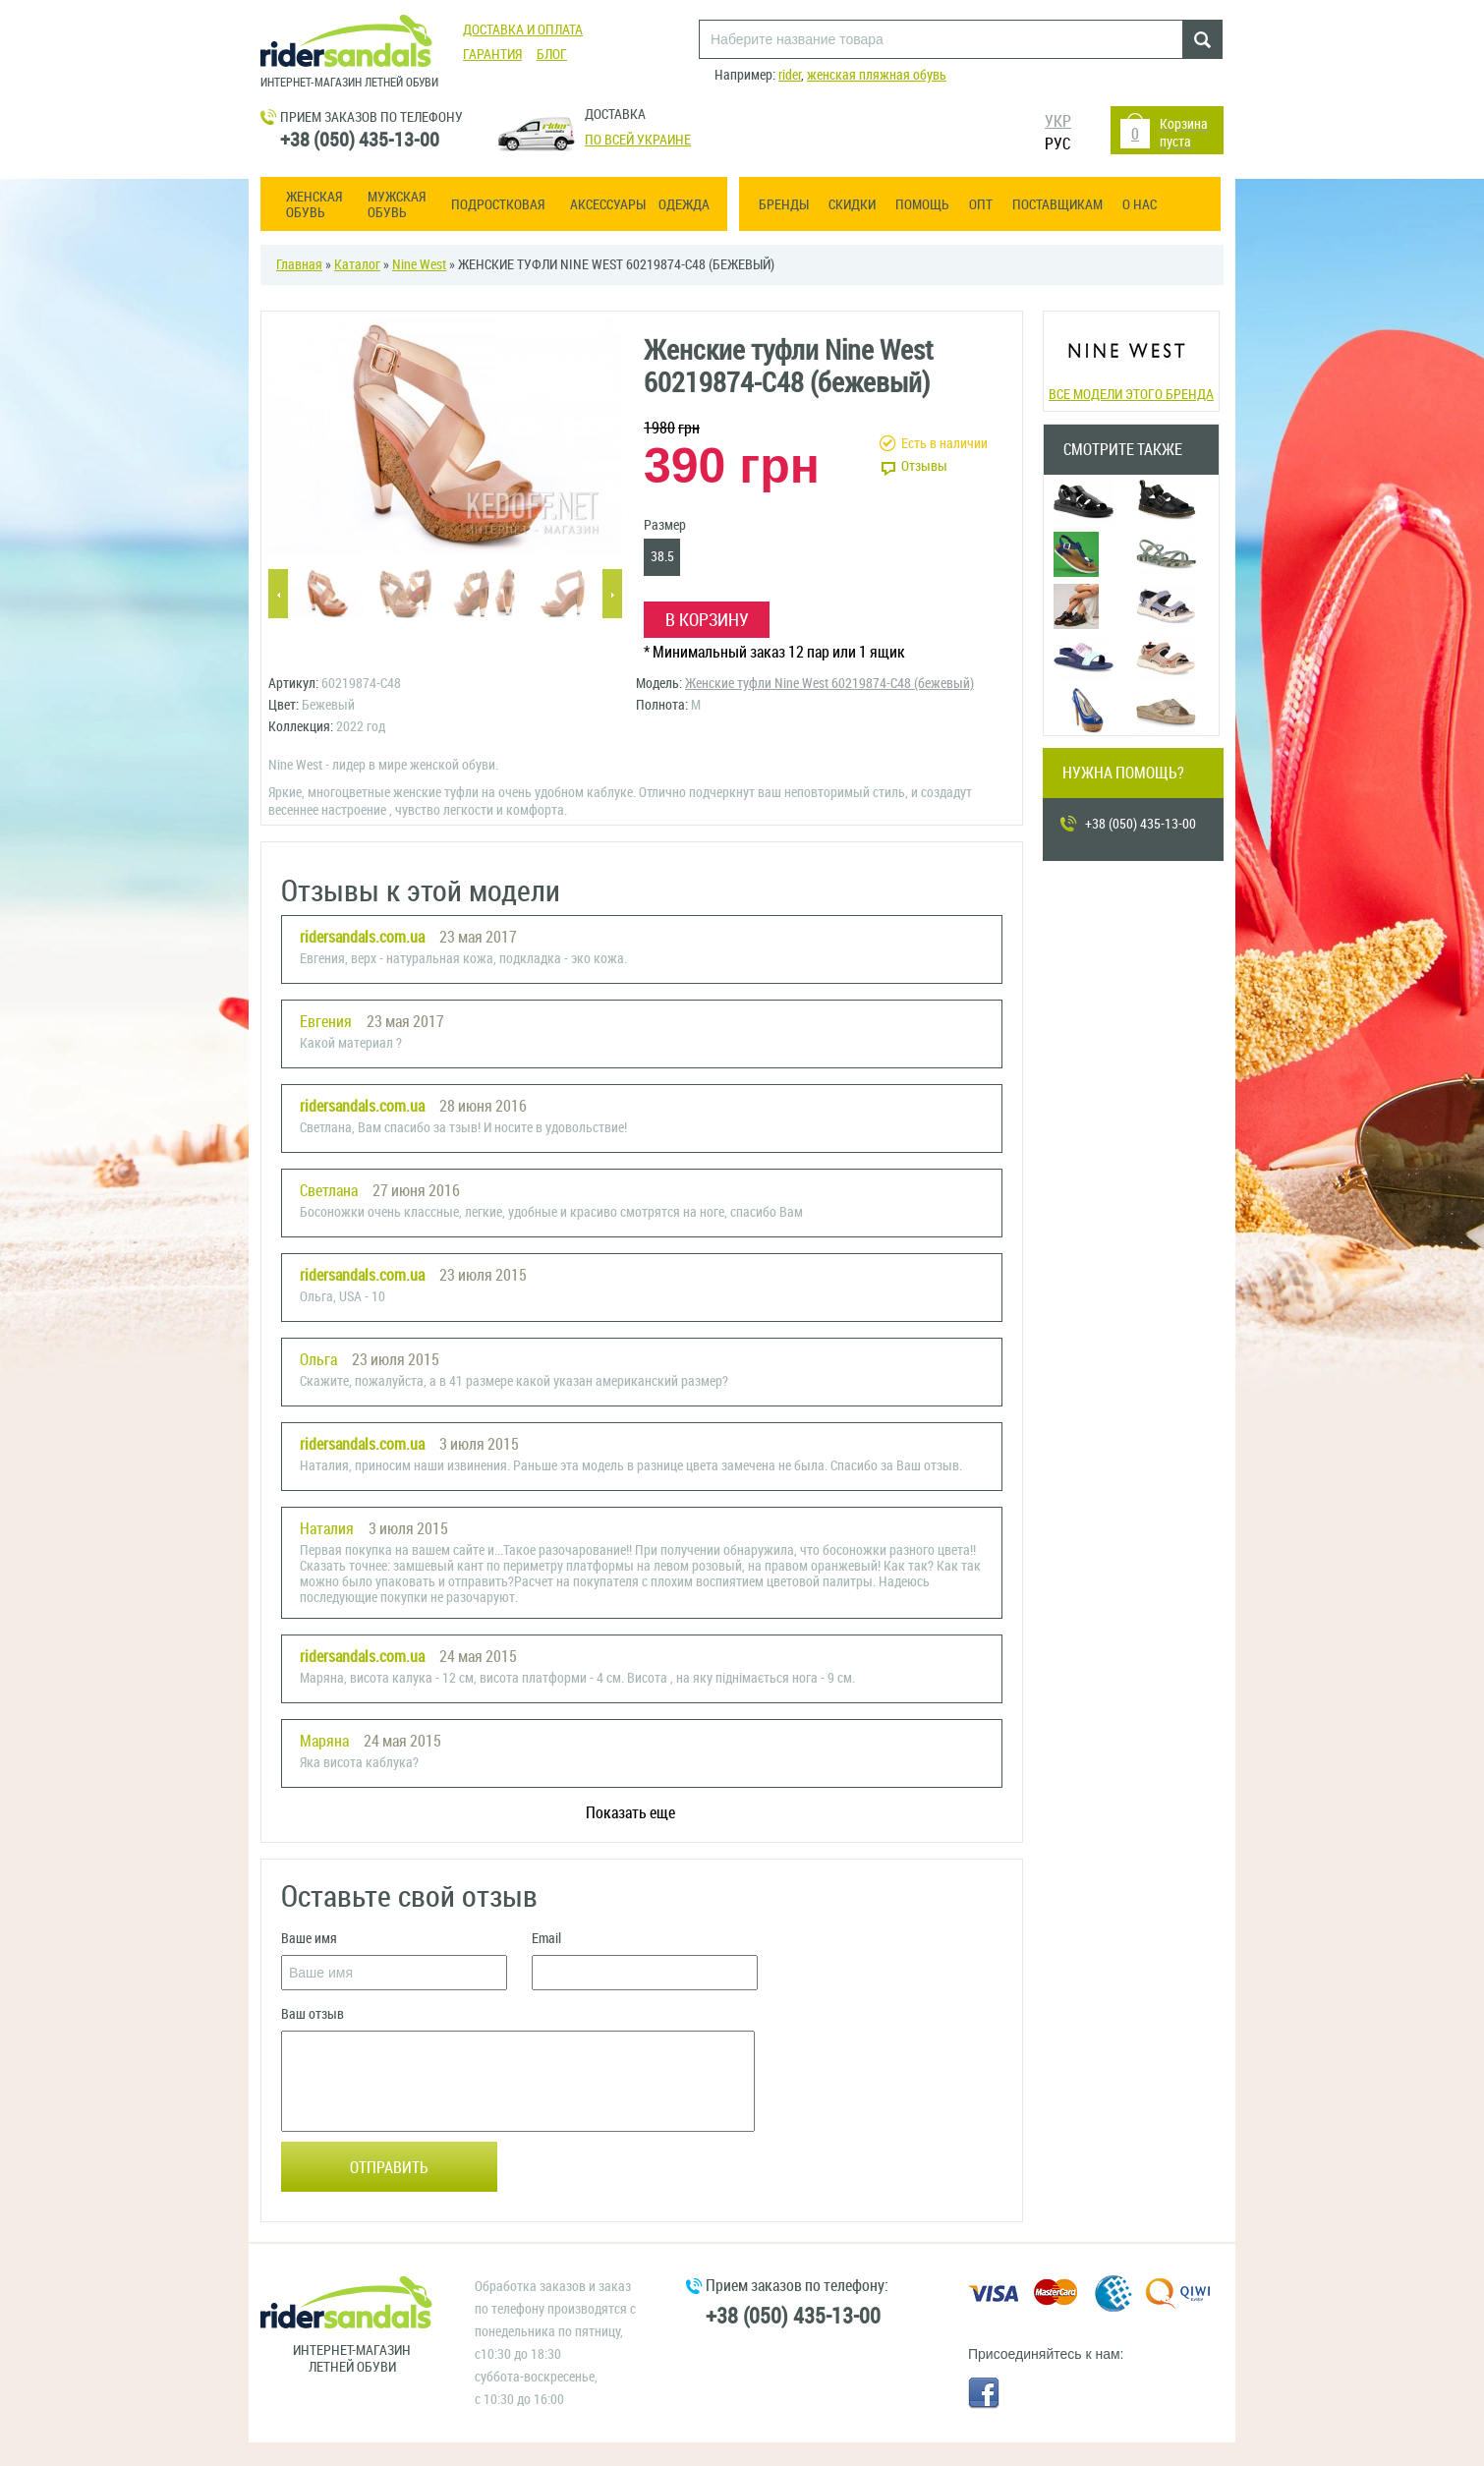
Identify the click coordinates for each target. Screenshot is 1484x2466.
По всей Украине (638, 140)
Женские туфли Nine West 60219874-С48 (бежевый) (829, 683)
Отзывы (924, 466)
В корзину (707, 620)
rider (789, 75)
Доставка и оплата (523, 30)
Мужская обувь (397, 205)
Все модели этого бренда (1131, 359)
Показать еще (630, 1813)
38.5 (662, 556)
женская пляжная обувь (876, 75)
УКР (1058, 121)
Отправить (389, 2167)
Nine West (419, 265)
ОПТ (981, 205)
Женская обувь (314, 205)
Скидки (852, 205)
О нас (1139, 205)
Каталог (357, 265)
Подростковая (497, 205)
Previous (278, 595)
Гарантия (492, 54)
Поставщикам (1057, 205)
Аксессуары (608, 205)
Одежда (684, 205)
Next (612, 595)
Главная (299, 265)
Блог (552, 54)
